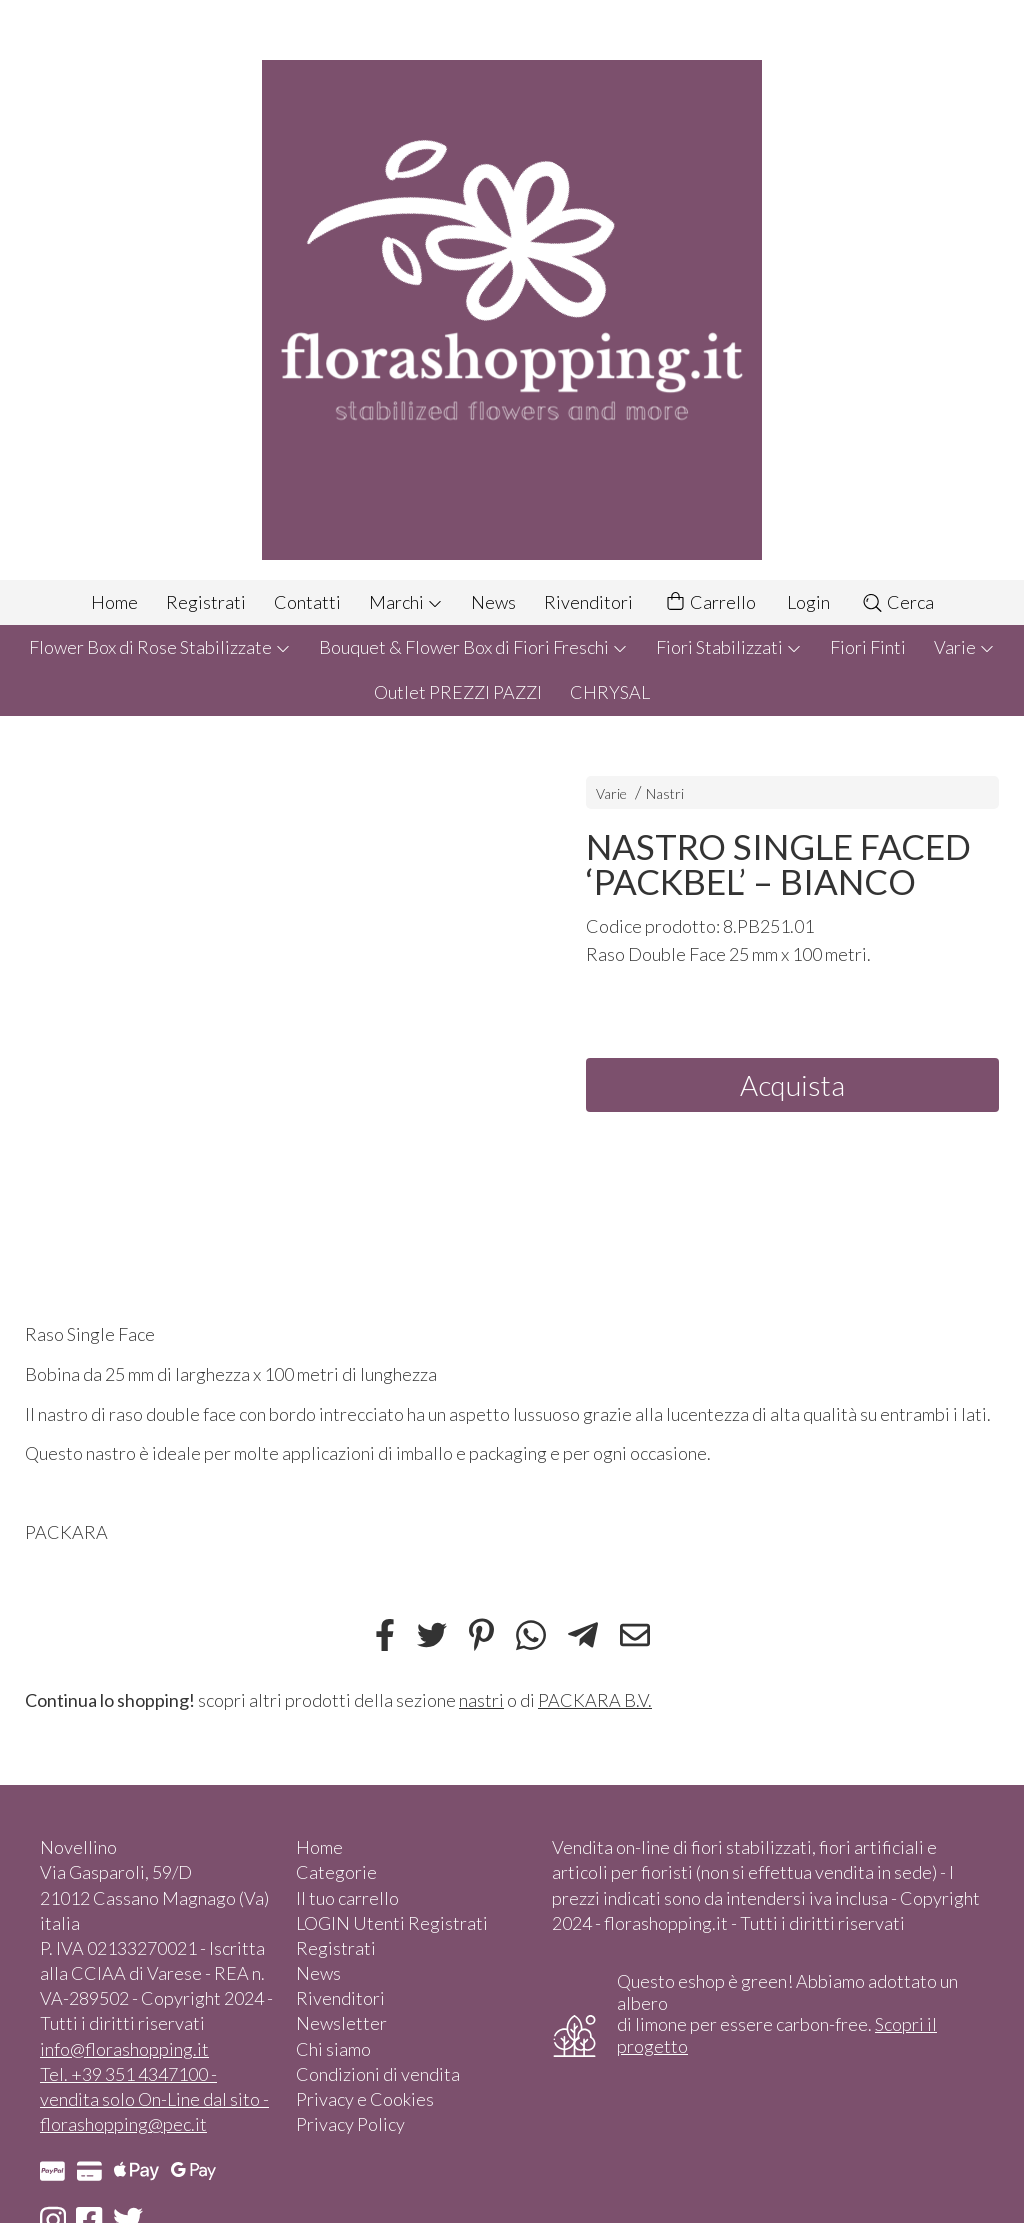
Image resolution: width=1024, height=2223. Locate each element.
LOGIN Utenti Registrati (392, 1923)
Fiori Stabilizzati (729, 647)
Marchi (406, 602)
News (493, 602)
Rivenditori (588, 602)
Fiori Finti (868, 647)
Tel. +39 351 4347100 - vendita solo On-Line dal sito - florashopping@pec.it (154, 2099)
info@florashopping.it (124, 2049)
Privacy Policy (350, 2124)
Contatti (307, 602)
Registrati (206, 602)
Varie (964, 647)
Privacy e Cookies (365, 2099)
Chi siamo (333, 2049)
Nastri (665, 793)
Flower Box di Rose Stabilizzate (160, 647)
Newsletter (341, 2023)
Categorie (336, 1872)
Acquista (792, 1085)
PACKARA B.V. (595, 1700)
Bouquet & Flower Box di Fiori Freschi (473, 647)
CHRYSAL (610, 692)
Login (808, 602)
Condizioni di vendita (378, 2074)
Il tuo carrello (347, 1898)
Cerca (897, 602)
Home (114, 602)
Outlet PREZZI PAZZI (458, 692)
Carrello (710, 602)
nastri (481, 1700)
